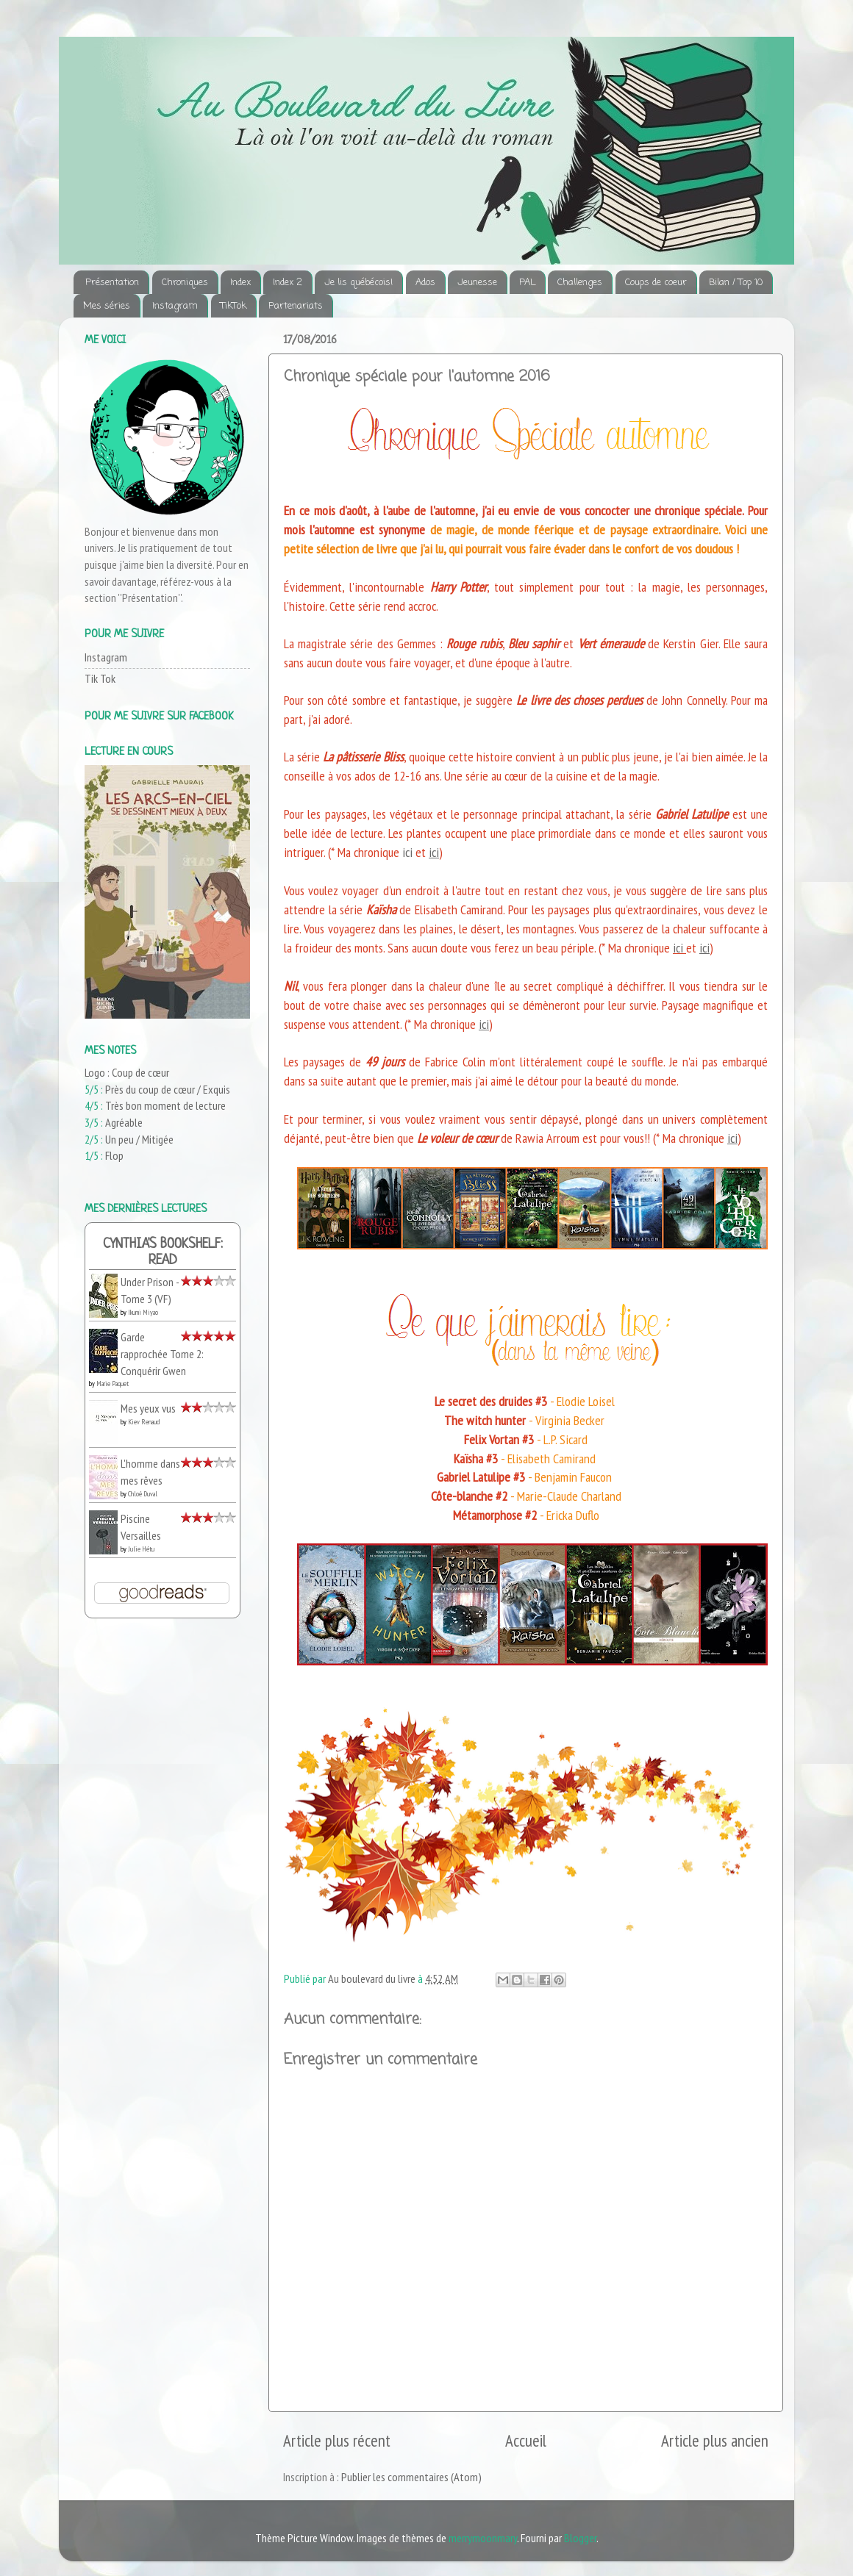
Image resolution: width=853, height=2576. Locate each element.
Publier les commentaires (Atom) (411, 2476)
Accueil (525, 2440)
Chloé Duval (142, 1494)
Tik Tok (100, 678)
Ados (425, 283)
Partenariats (295, 306)
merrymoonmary (483, 2537)
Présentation (112, 283)
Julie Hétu (141, 1549)
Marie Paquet (112, 1383)
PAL (527, 283)
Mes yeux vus (148, 1408)
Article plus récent (336, 2440)
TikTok (233, 306)
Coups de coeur (656, 283)
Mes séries (106, 306)
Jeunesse (477, 283)
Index (240, 283)
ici (434, 852)
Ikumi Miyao (143, 1312)
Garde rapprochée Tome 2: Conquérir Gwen (162, 1353)
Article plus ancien (714, 2440)
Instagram (175, 306)
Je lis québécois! (358, 283)
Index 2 (287, 283)
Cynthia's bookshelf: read (163, 1253)
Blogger (580, 2537)
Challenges (579, 283)
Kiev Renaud (144, 1422)
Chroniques (185, 283)
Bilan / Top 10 (736, 283)
